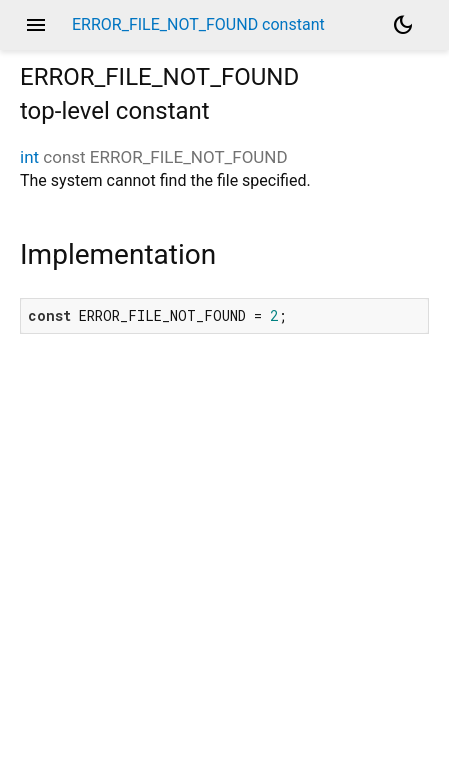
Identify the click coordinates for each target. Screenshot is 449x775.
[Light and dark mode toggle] (403, 25)
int (29, 157)
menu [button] (36, 25)
